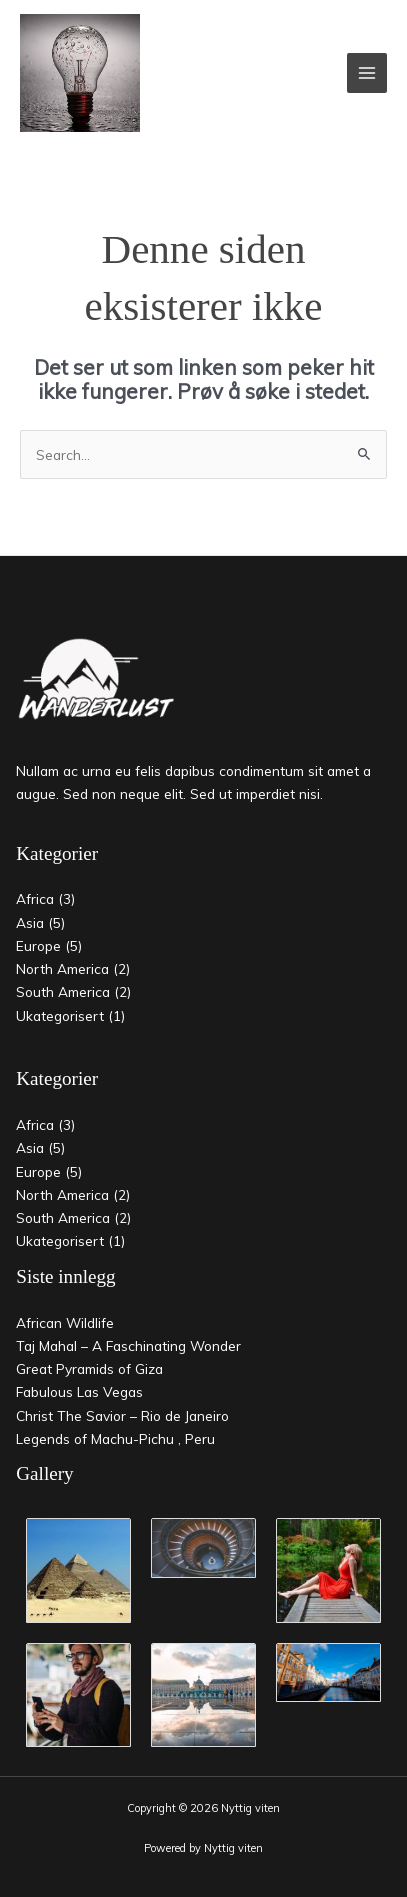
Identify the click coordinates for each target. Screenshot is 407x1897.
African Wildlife (65, 1322)
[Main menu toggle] (367, 73)
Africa (35, 898)
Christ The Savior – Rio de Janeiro (122, 1415)
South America (63, 991)
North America (62, 968)
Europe (38, 945)
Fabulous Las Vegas (79, 1391)
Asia (30, 922)
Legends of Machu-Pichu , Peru (115, 1438)
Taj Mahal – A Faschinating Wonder (128, 1345)
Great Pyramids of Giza (89, 1368)
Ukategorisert (60, 1015)
